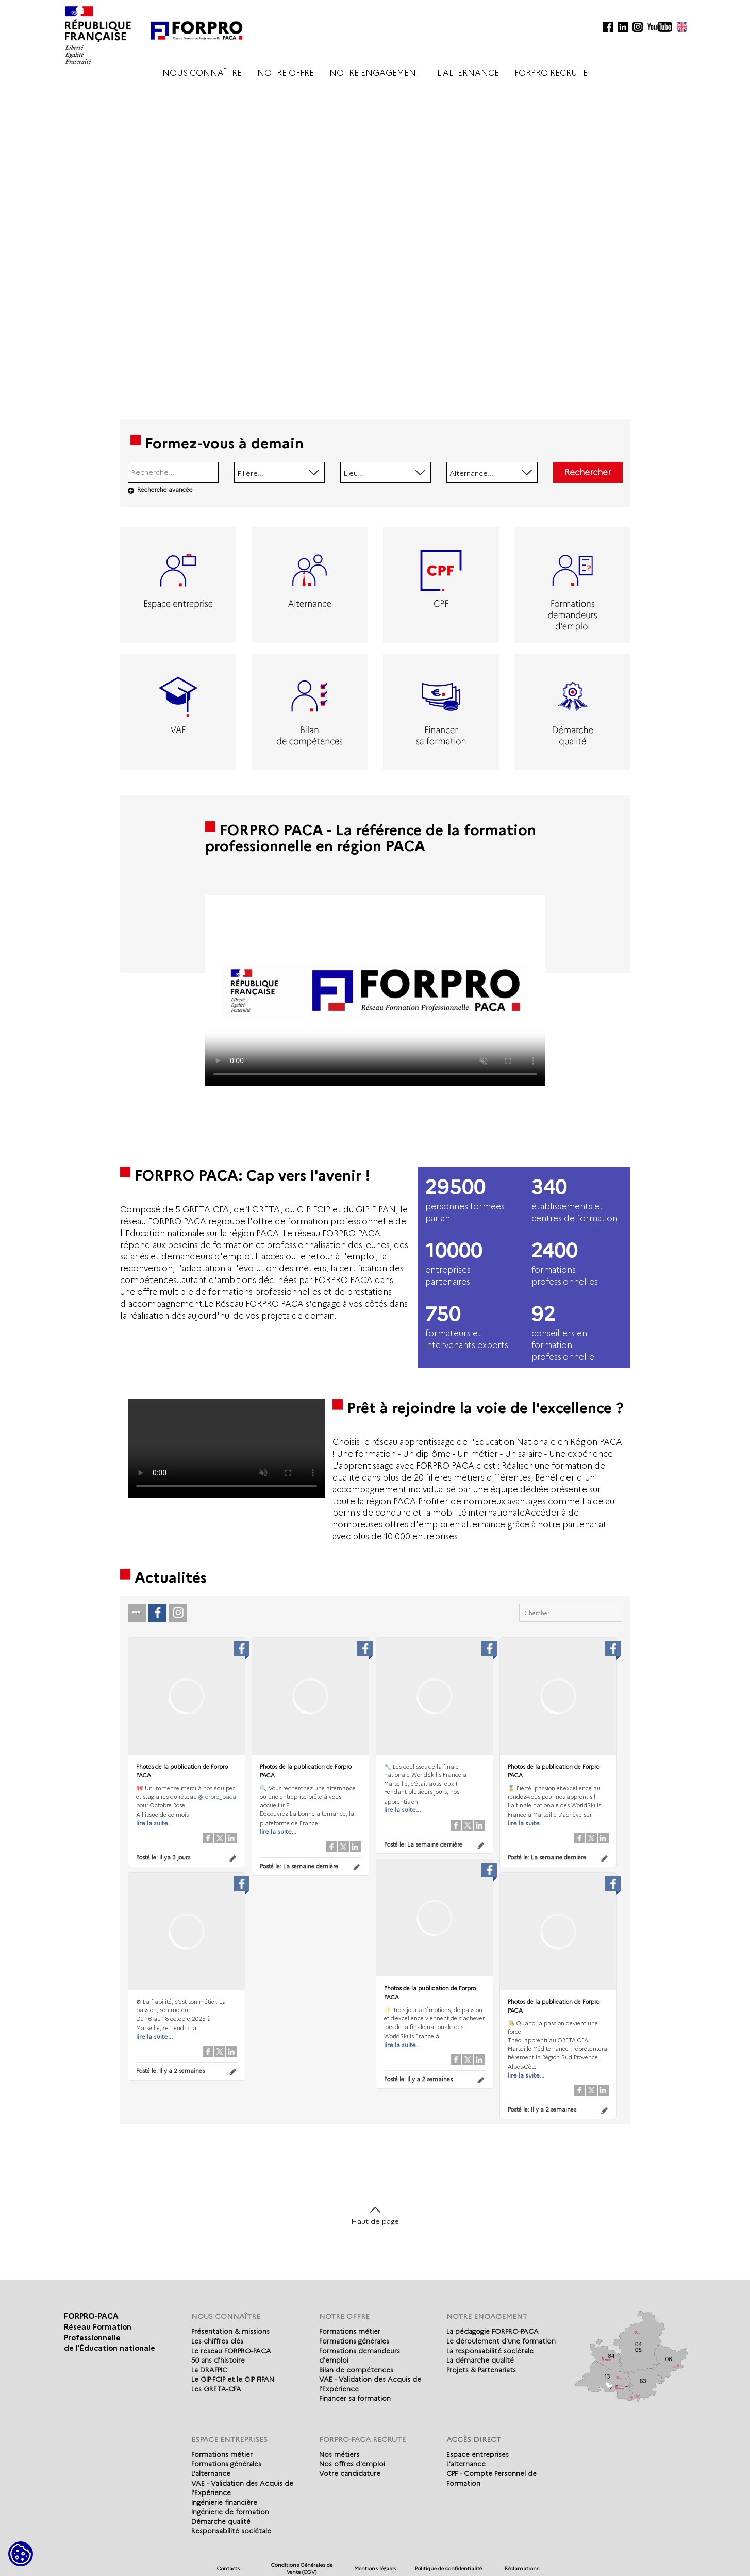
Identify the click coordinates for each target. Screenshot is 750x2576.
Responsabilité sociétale (231, 2531)
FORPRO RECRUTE (551, 73)
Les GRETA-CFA (216, 2389)
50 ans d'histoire (218, 2360)
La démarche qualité (480, 2360)
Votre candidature (349, 2473)
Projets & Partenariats (481, 2370)
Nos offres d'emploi (352, 2463)
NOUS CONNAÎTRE (202, 73)
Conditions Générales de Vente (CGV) (301, 2568)
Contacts (228, 2568)
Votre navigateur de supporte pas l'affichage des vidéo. (375, 990)
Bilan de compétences (356, 2370)
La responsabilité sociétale (490, 2351)
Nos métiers (339, 2454)
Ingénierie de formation (230, 2511)
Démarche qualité (221, 2521)
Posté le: (163, 1857)
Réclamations (522, 2568)
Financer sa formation (355, 2398)
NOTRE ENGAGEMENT (375, 73)
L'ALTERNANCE (468, 73)
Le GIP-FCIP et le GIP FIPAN (232, 2379)
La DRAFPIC (209, 2370)
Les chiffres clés (217, 2341)
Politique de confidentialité (448, 2568)
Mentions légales (375, 2568)
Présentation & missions (230, 2331)
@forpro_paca (217, 1796)
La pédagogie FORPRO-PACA (492, 2331)
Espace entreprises (477, 2454)
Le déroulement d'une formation (501, 2341)
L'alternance (210, 2473)
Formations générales (354, 2341)
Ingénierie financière (224, 2502)
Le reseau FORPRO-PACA (231, 2351)
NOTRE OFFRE (285, 73)
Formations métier (349, 2331)
